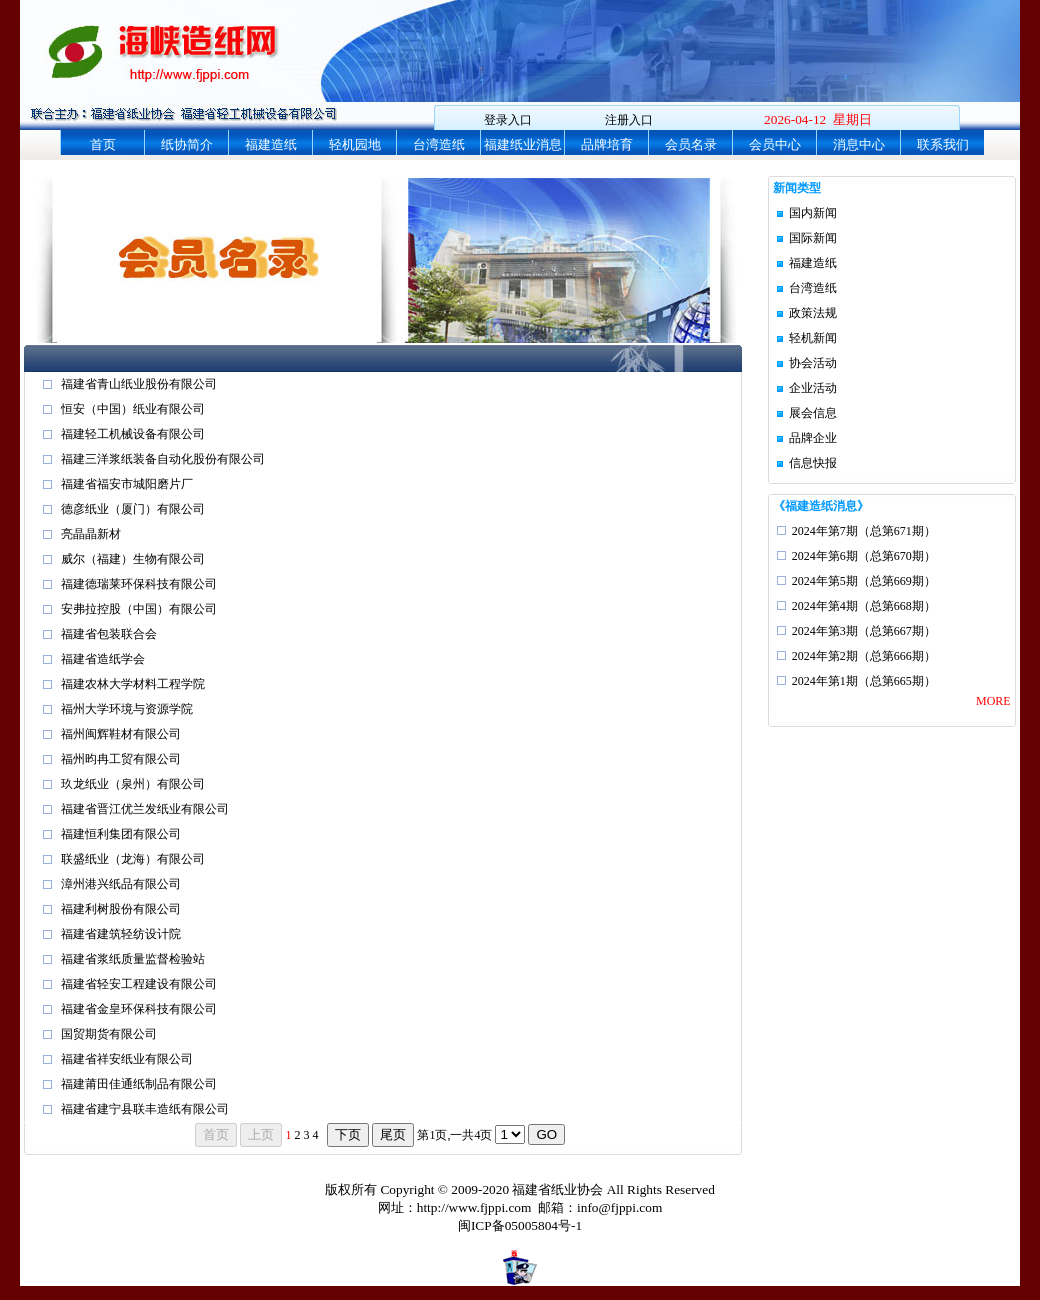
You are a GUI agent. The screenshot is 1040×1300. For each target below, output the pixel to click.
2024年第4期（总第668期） (864, 606)
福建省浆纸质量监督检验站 (133, 959)
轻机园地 (355, 144)
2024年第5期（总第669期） (864, 581)
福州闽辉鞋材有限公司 (121, 734)
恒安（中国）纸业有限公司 (133, 409)
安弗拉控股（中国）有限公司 (139, 609)
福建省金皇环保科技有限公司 (139, 1009)
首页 (103, 144)
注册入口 (629, 120)
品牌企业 (813, 438)
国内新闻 (813, 213)
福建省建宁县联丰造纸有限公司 (145, 1109)
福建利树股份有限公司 (121, 909)
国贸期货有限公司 (109, 1034)
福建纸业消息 (523, 144)
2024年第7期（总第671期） (864, 531)
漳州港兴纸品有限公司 (121, 884)
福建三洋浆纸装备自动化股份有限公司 (163, 459)
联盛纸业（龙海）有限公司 (133, 859)
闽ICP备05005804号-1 (520, 1225)
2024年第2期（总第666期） (864, 656)
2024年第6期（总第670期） (864, 556)
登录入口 (508, 120)
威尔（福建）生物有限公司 (133, 559)
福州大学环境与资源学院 (127, 709)
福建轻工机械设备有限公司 (133, 434)
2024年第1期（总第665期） (864, 681)
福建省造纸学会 (103, 659)
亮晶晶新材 (91, 534)
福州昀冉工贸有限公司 (121, 759)
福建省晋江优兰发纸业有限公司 (145, 809)
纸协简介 (187, 144)
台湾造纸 (439, 144)
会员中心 (775, 144)
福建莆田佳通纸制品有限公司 (139, 1084)
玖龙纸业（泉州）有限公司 (133, 784)
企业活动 (813, 388)
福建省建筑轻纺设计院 (121, 934)
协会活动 (813, 363)
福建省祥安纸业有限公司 (127, 1059)
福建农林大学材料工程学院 (133, 684)
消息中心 (859, 144)
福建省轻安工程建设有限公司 (139, 984)
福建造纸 (271, 144)
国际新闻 (813, 238)
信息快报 (813, 463)
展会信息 (813, 413)
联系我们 (943, 144)
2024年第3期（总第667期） (864, 631)
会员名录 (691, 144)
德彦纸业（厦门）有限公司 (133, 509)
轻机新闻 (813, 338)
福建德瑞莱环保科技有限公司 (139, 584)
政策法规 (813, 313)
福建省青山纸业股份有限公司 (139, 384)
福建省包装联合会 (109, 634)
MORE (993, 701)
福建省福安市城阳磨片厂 (127, 484)
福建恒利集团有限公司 (121, 834)
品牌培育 (607, 144)
